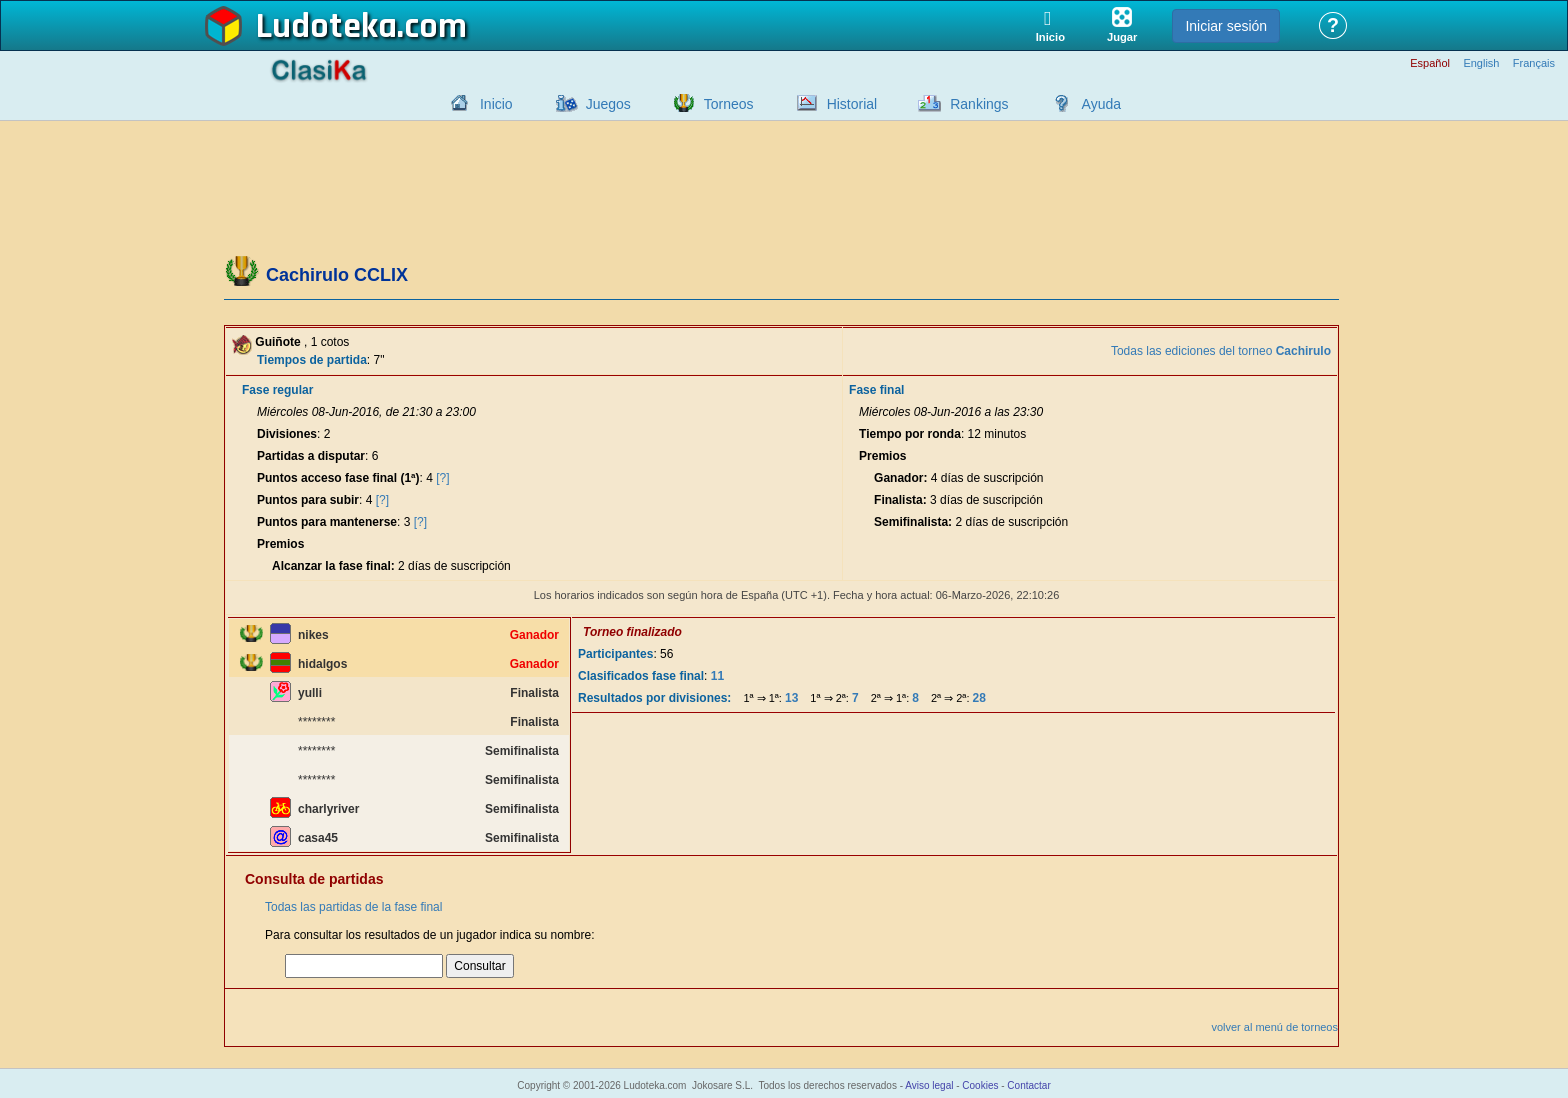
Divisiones (287, 434)
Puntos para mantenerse (327, 522)
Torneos (729, 104)
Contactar (1028, 1085)
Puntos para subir (308, 500)
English (1481, 63)
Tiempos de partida (312, 360)
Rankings (979, 104)
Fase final (876, 390)
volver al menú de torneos (1274, 1027)
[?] (442, 478)
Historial (852, 104)
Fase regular (277, 390)
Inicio (496, 104)
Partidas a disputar (311, 456)
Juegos (608, 104)
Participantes (615, 654)
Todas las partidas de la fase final (353, 907)
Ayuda (1101, 104)
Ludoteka (326, 27)
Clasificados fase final (641, 676)
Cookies (980, 1085)
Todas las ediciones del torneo (1221, 351)
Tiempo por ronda (910, 434)
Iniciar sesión (1226, 26)
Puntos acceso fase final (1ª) (338, 478)
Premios (280, 544)
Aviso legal (929, 1085)
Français (1534, 63)
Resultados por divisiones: (654, 698)
